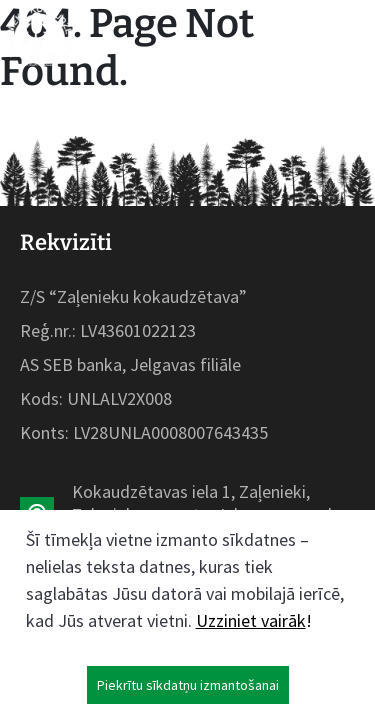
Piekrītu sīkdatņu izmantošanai (188, 685)
